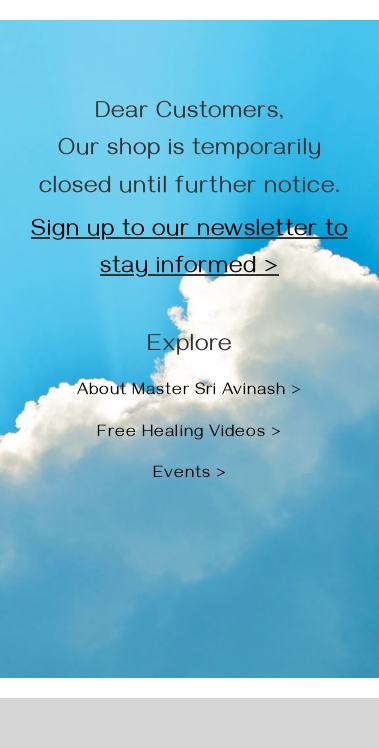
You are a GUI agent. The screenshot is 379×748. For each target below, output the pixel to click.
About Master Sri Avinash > (189, 392)
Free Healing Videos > (189, 434)
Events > (190, 475)
